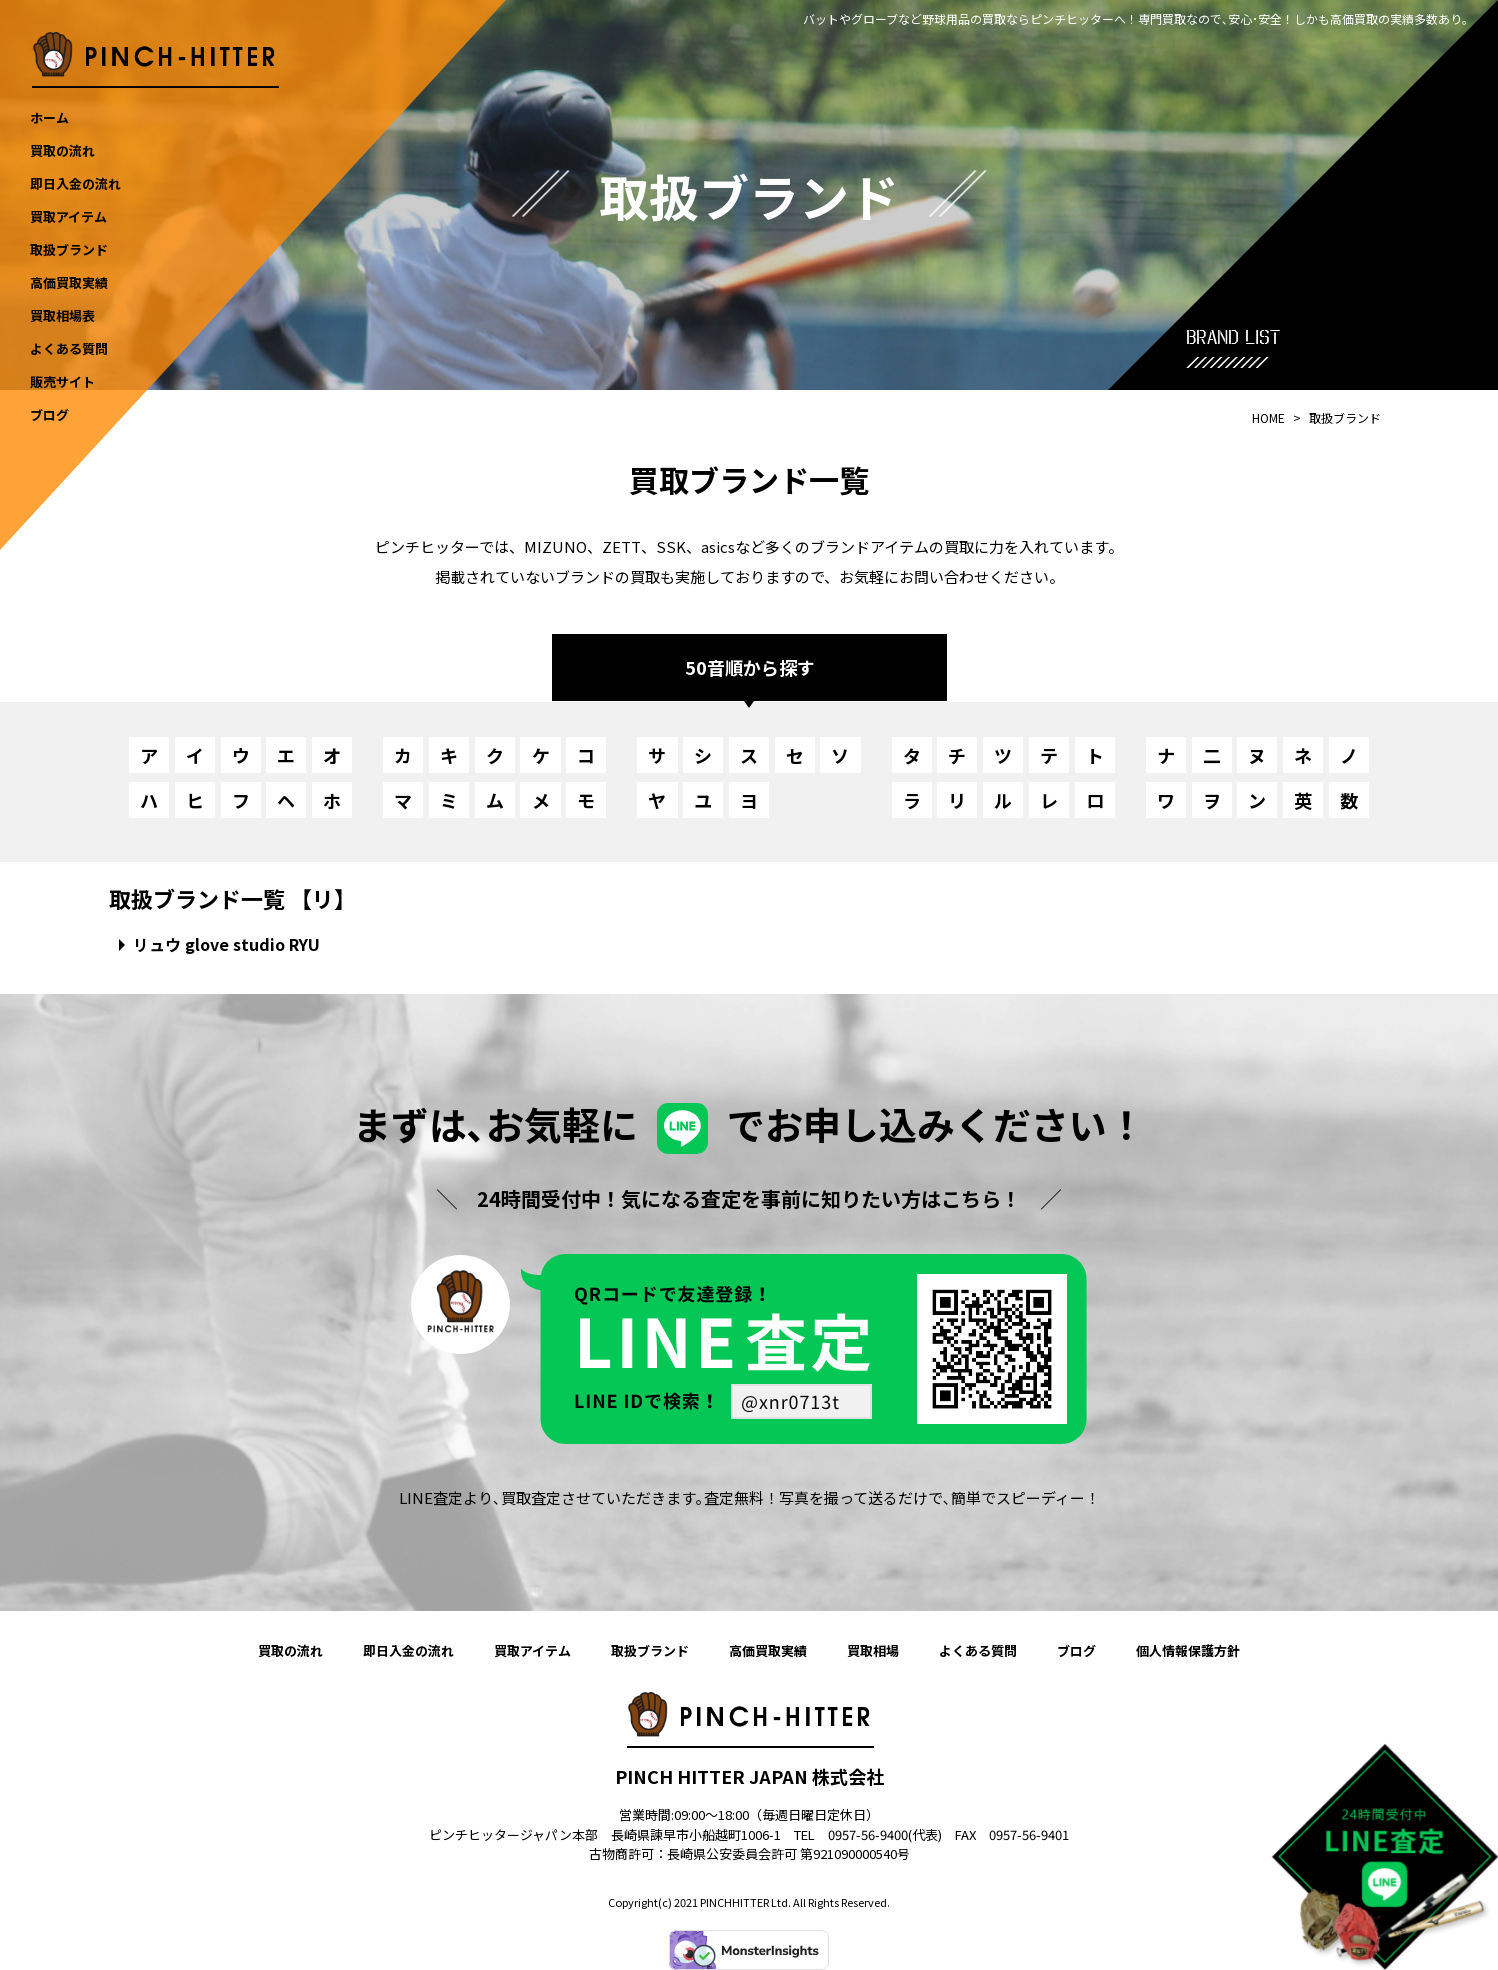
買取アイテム (532, 1650)
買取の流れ (290, 1650)
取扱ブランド (650, 1650)
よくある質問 (978, 1650)
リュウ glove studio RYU (226, 944)
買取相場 (873, 1650)
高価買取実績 (768, 1650)
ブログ (1076, 1650)
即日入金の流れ (408, 1650)
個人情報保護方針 (1188, 1650)
